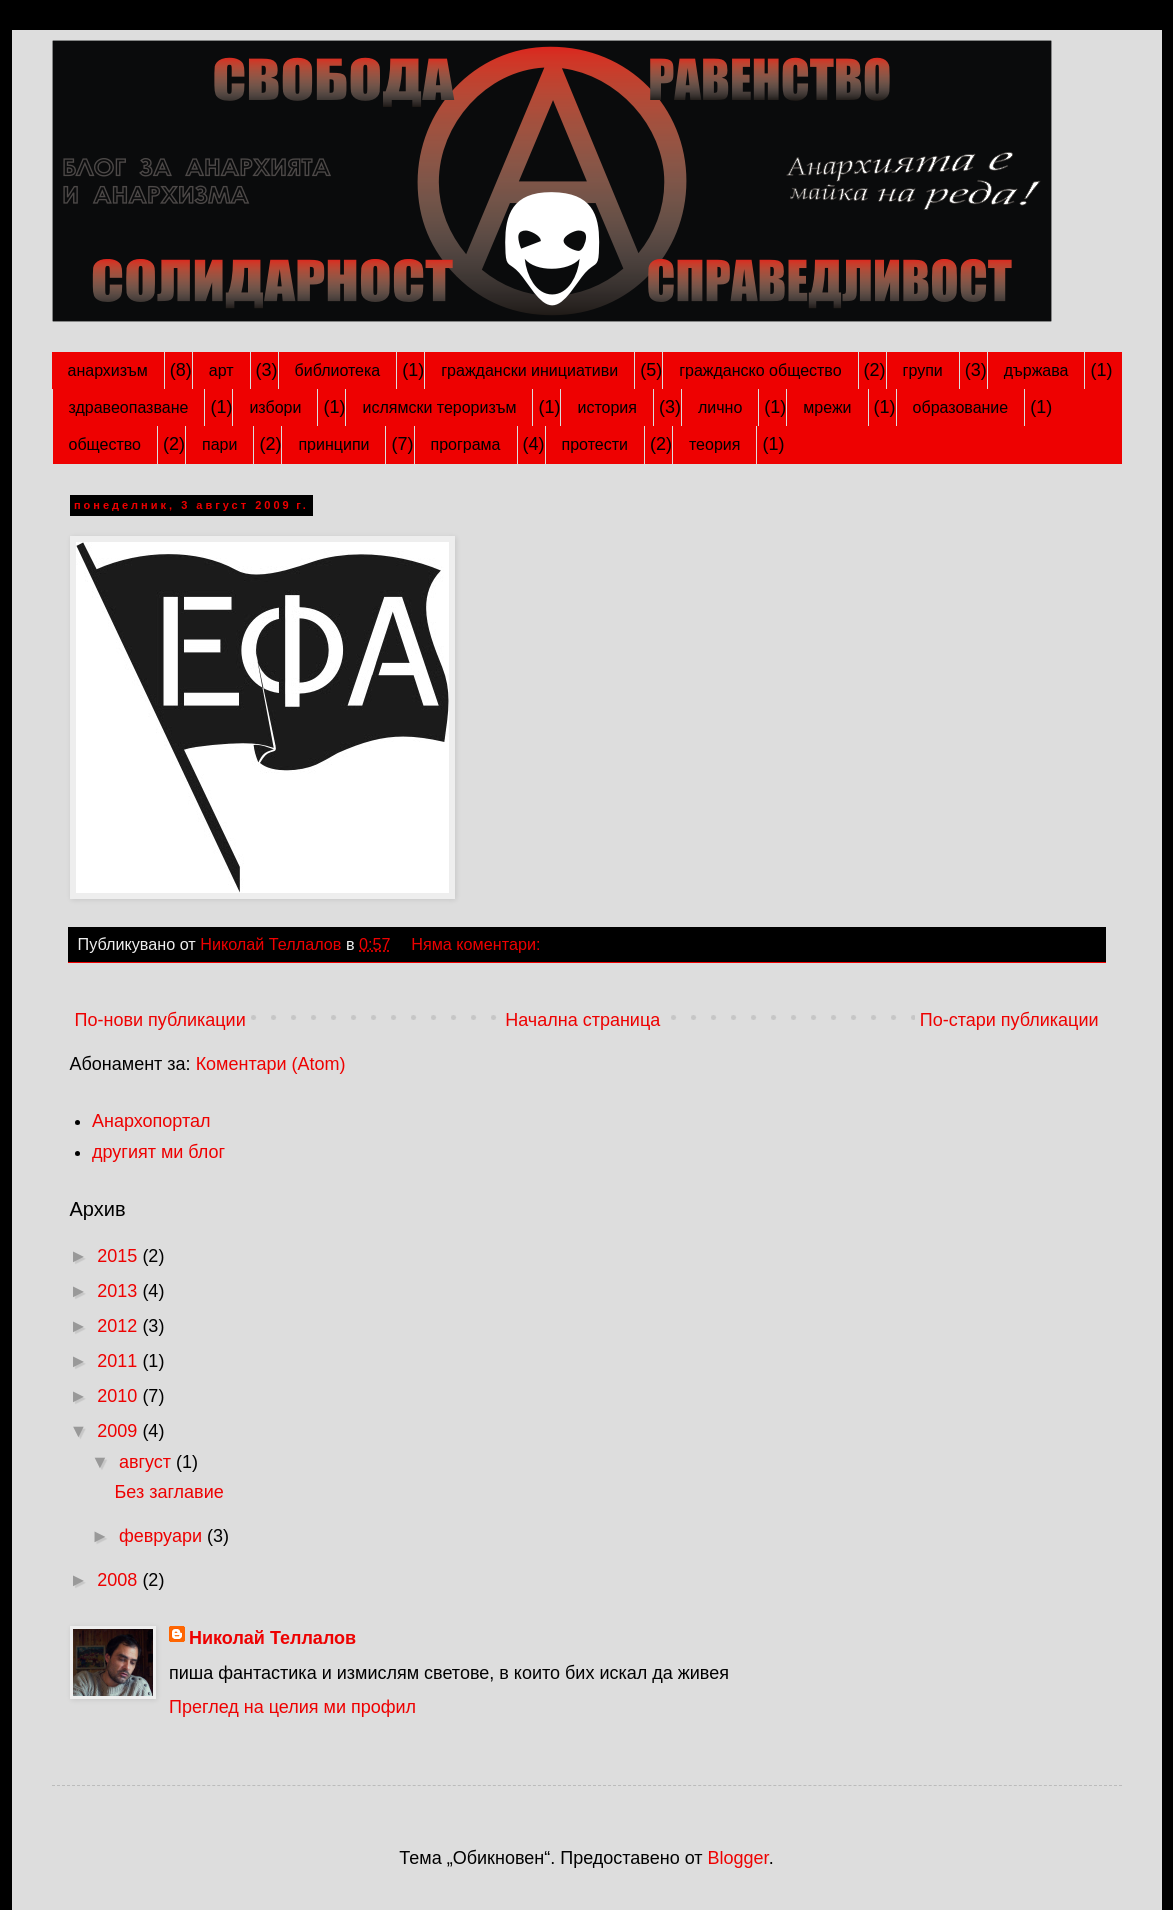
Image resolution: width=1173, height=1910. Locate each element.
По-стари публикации (1009, 1020)
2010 (119, 1396)
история (606, 407)
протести (595, 444)
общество (105, 444)
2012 (119, 1326)
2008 (119, 1580)
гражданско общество (760, 370)
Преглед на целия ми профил (292, 1707)
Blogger (738, 1858)
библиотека (338, 370)
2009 (119, 1431)
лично (720, 407)
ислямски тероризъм (439, 407)
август (147, 1462)
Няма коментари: (478, 944)
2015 (119, 1256)
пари (219, 444)
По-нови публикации (160, 1020)
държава (1036, 370)
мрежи (827, 407)
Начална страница (582, 1020)
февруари (163, 1536)
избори (275, 407)
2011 (119, 1361)
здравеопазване (129, 407)
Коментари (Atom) (271, 1064)
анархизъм (108, 370)
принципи (333, 444)
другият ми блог (158, 1152)
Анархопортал (151, 1121)
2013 (119, 1291)
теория (714, 444)
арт (221, 370)
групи (923, 370)
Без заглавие (168, 1492)
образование (961, 407)
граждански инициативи (529, 370)
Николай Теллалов (272, 1638)
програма (466, 444)
